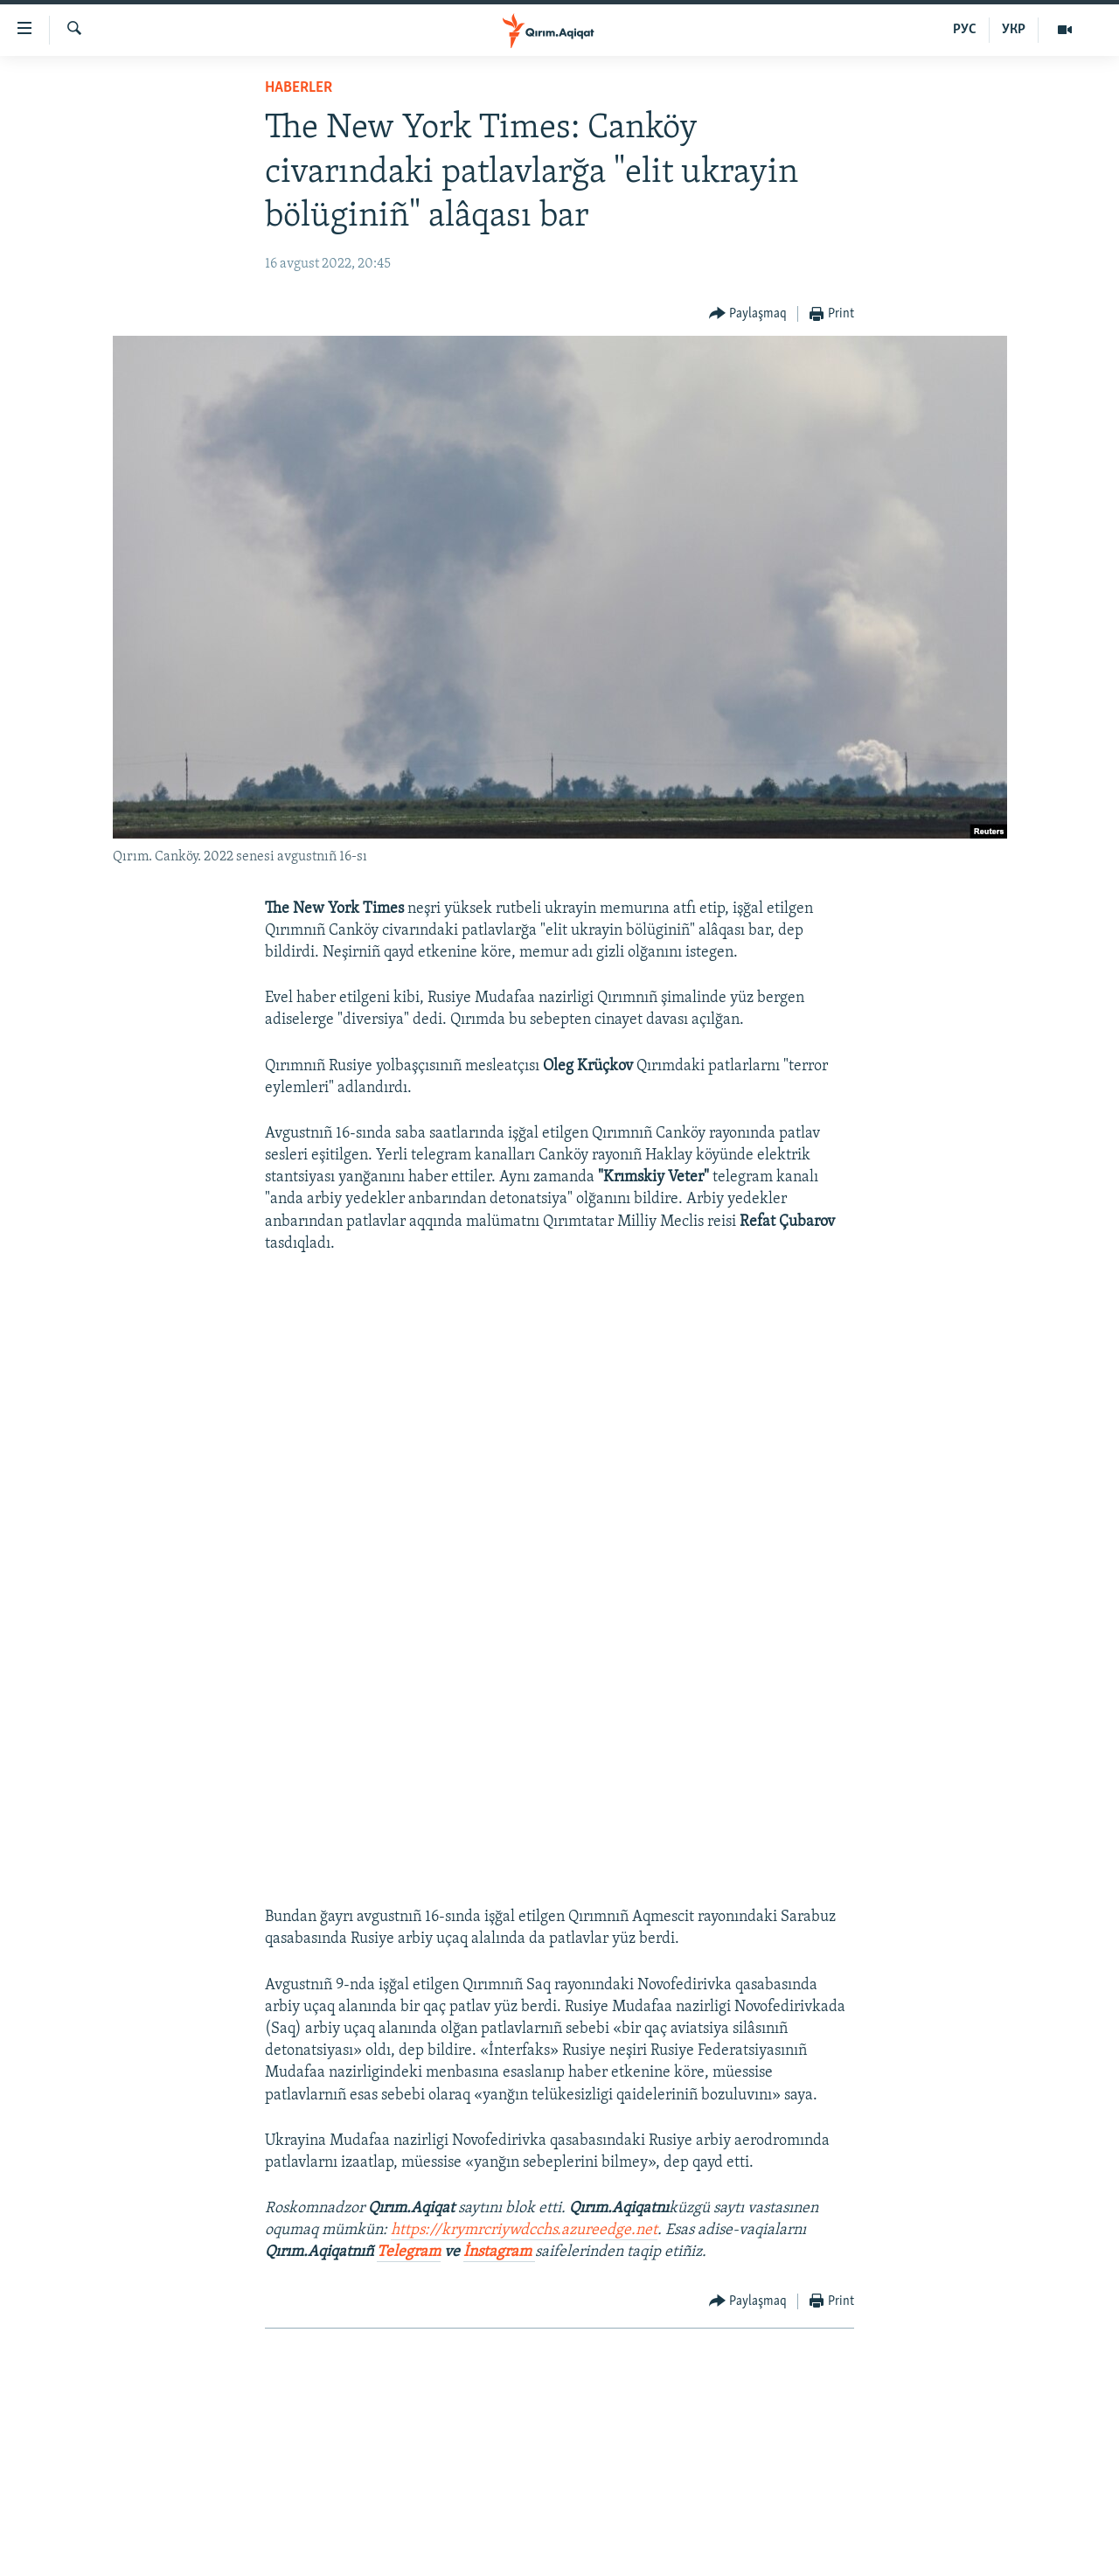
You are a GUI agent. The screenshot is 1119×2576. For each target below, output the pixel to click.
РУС (965, 30)
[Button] (748, 314)
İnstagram (499, 2252)
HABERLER (298, 88)
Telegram (409, 2252)
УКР (1013, 30)
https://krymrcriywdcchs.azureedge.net (524, 2230)
